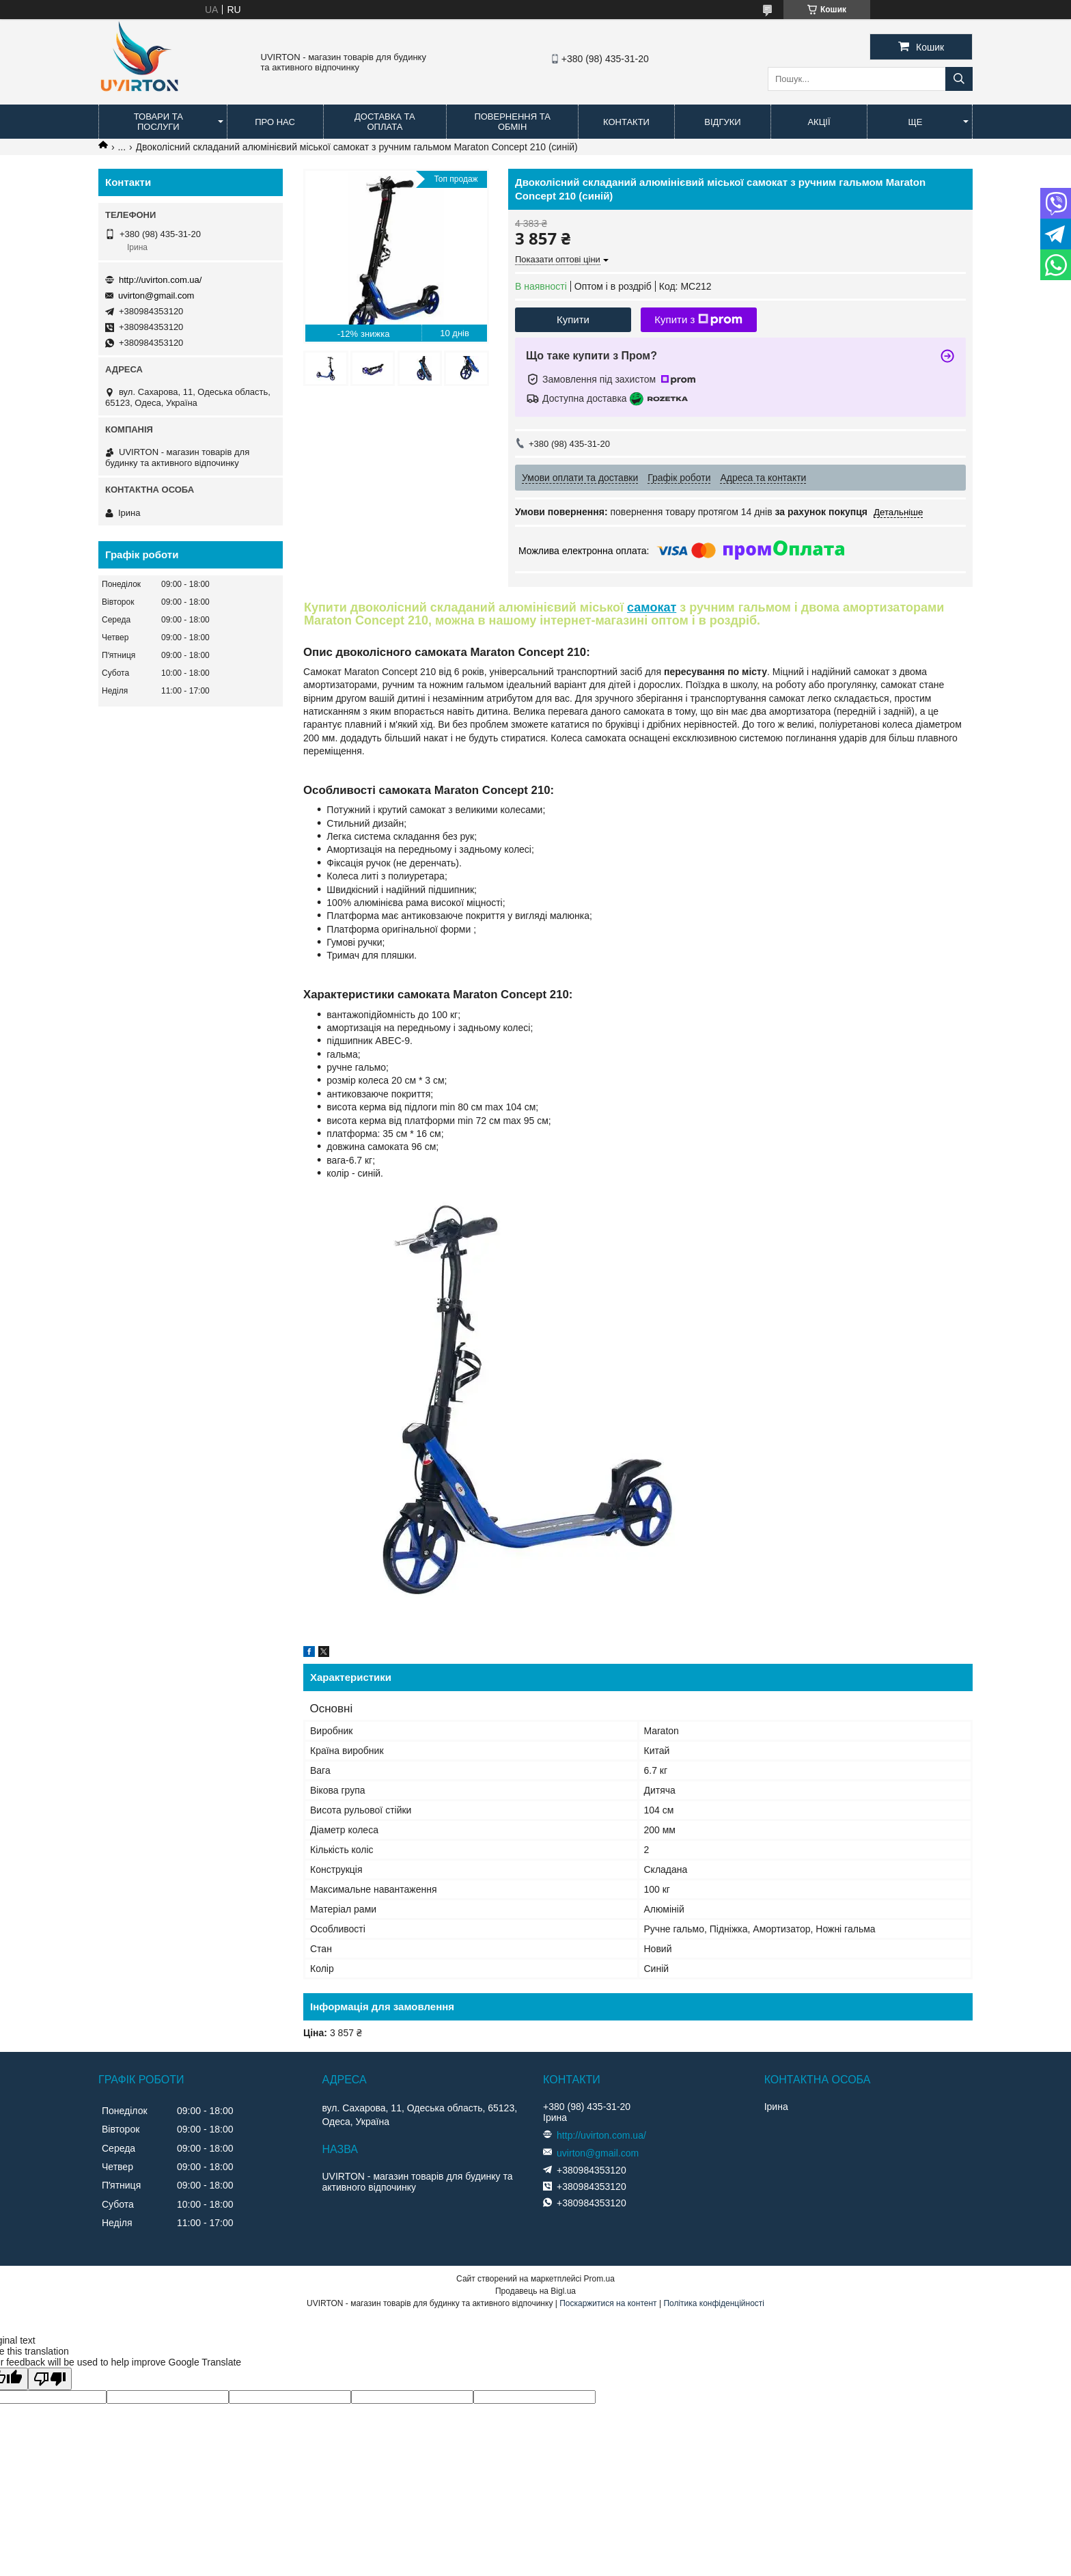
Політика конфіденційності (713, 2303)
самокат (651, 607)
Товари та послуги (158, 121)
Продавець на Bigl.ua (535, 2291)
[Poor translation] (50, 2379)
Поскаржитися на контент (607, 2303)
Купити (573, 319)
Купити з (698, 320)
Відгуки (722, 122)
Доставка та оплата (384, 121)
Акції (818, 122)
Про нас (275, 122)
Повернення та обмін (512, 121)
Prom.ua (599, 2279)
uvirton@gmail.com (156, 295)
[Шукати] (959, 79)
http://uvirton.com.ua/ (160, 280)
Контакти (626, 122)
